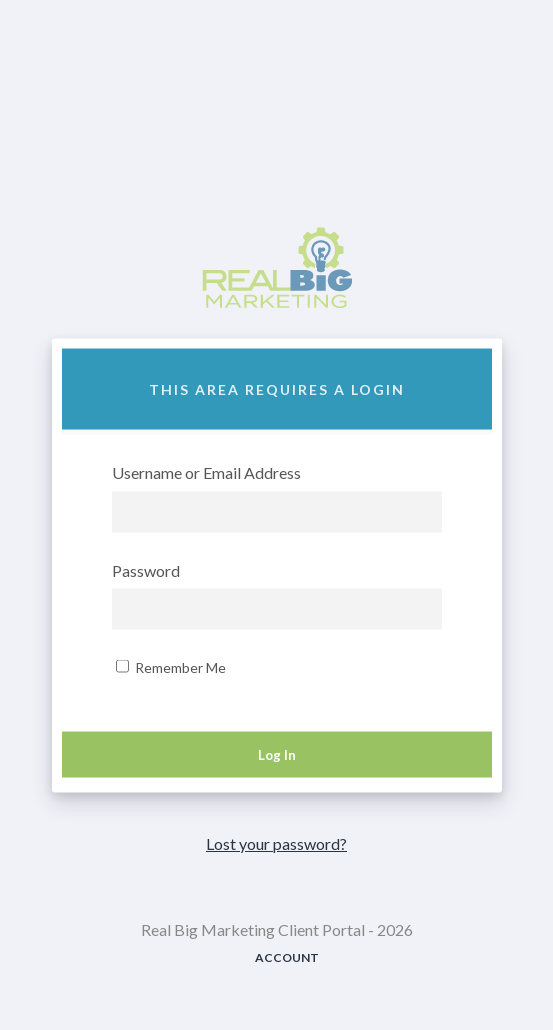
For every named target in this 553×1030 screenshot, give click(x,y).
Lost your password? (276, 843)
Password (146, 570)
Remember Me (171, 667)
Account (287, 957)
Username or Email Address (206, 472)
